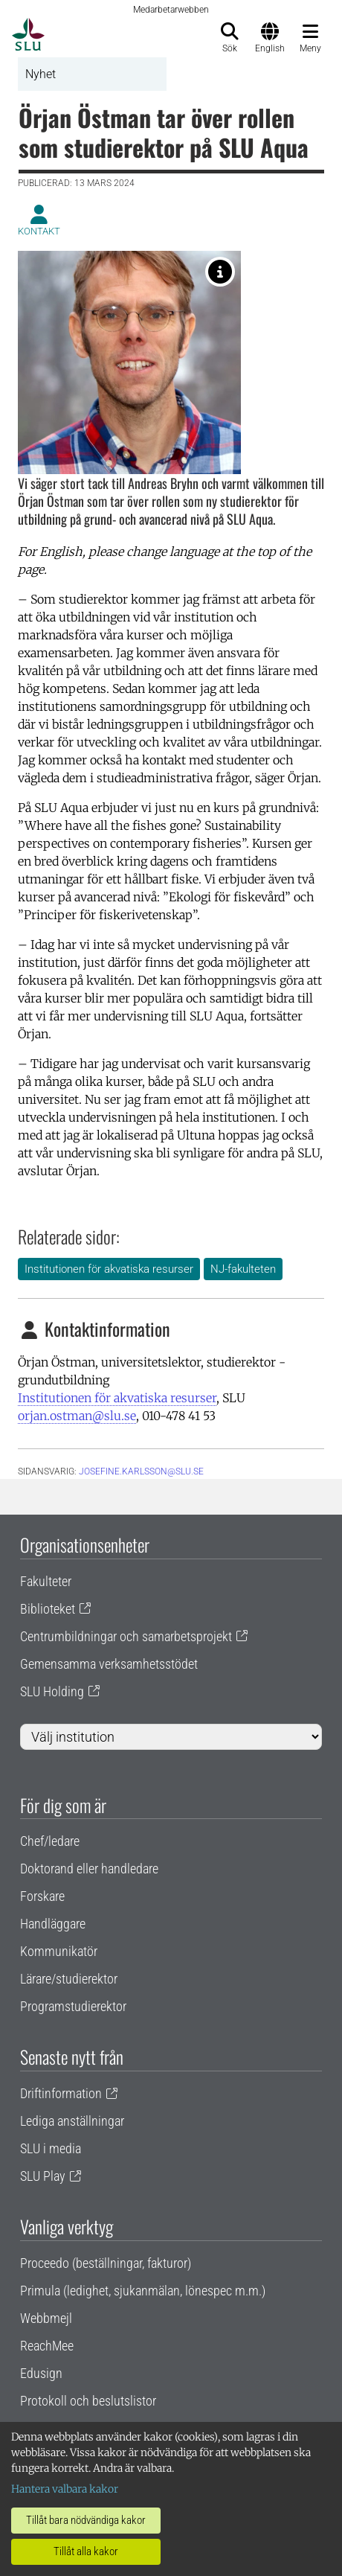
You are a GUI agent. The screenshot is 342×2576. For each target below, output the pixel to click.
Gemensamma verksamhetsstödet (109, 1664)
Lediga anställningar (72, 2121)
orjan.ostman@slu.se (77, 1415)
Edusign (41, 2373)
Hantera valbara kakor (64, 2489)
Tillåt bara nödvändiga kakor (86, 2520)
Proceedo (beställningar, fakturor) (105, 2263)
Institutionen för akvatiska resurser (109, 1269)
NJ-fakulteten (243, 1269)
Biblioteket (47, 1609)
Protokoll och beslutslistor (88, 2401)
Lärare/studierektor (68, 1979)
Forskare (42, 1896)
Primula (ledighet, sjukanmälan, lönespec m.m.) (142, 2290)
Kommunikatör (58, 1951)
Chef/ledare (50, 1841)
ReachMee (47, 2345)
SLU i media (50, 2148)
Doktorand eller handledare (89, 1868)
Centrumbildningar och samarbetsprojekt (126, 1636)
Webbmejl (46, 2318)
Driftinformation (61, 2093)
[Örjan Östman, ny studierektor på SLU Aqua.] (220, 272)
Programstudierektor (73, 2006)
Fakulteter (45, 1581)
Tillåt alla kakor (86, 2551)
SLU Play (42, 2176)
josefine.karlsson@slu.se (141, 1471)
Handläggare (53, 1923)
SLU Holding (52, 1691)
